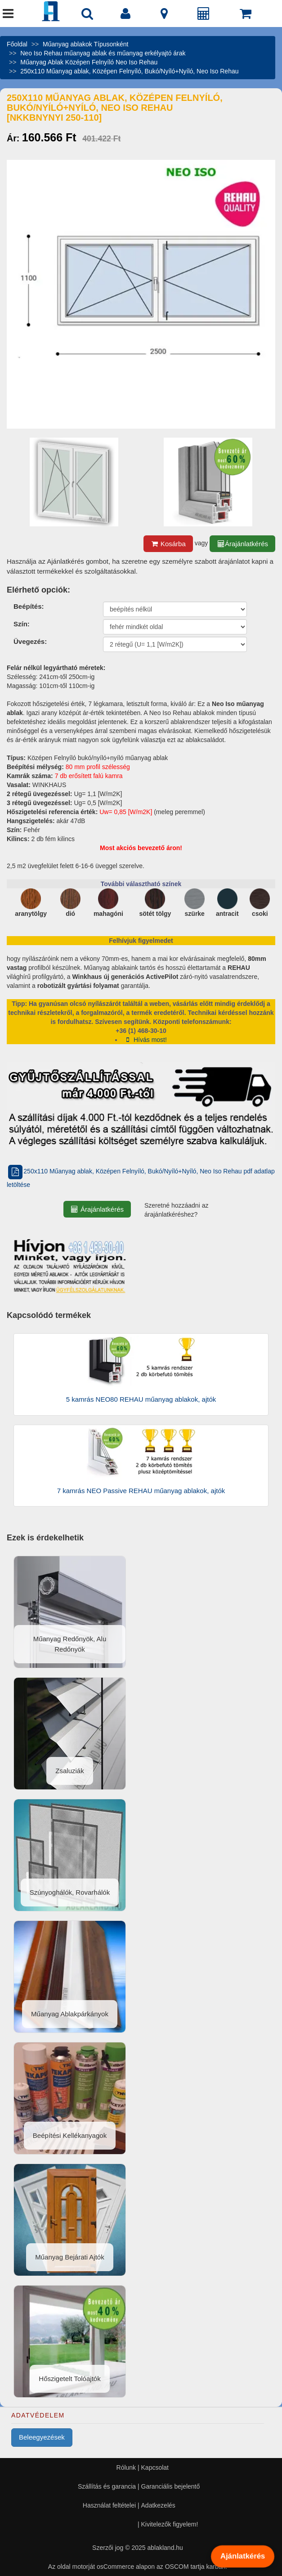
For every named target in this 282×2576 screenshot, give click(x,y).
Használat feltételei (109, 2505)
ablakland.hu (165, 2547)
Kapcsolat (155, 2467)
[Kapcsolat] (164, 15)
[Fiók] (125, 15)
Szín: (21, 624)
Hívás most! (145, 1039)
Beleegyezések (42, 2437)
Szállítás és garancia (107, 2486)
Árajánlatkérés (242, 544)
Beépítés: (28, 606)
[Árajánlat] (203, 15)
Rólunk (126, 2467)
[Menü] (8, 16)
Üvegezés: (30, 641)
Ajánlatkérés (242, 2556)
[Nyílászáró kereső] (87, 15)
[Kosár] (245, 15)
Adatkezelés (158, 2505)
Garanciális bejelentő (170, 2486)
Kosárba (168, 544)
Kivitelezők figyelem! (169, 2524)
